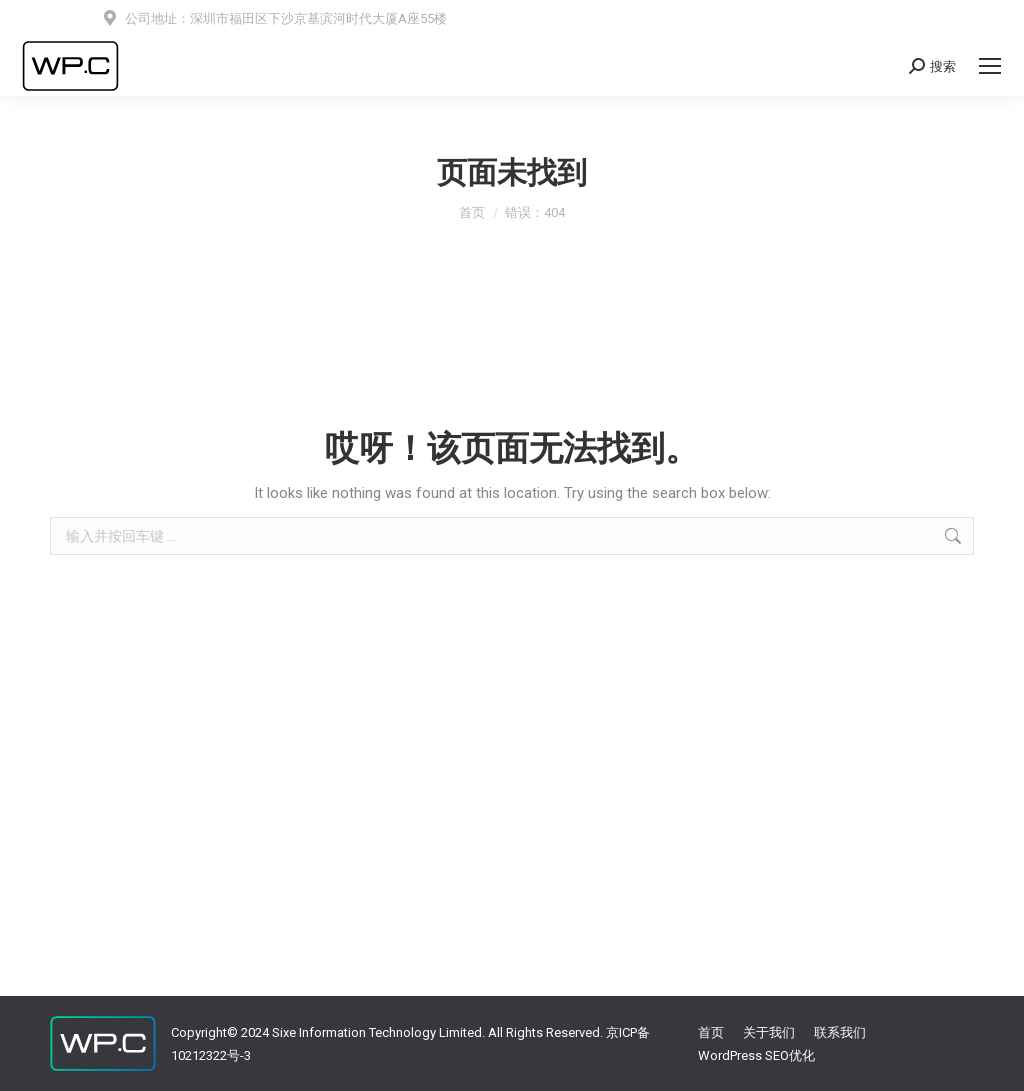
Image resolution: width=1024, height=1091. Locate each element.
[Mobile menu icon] (990, 66)
